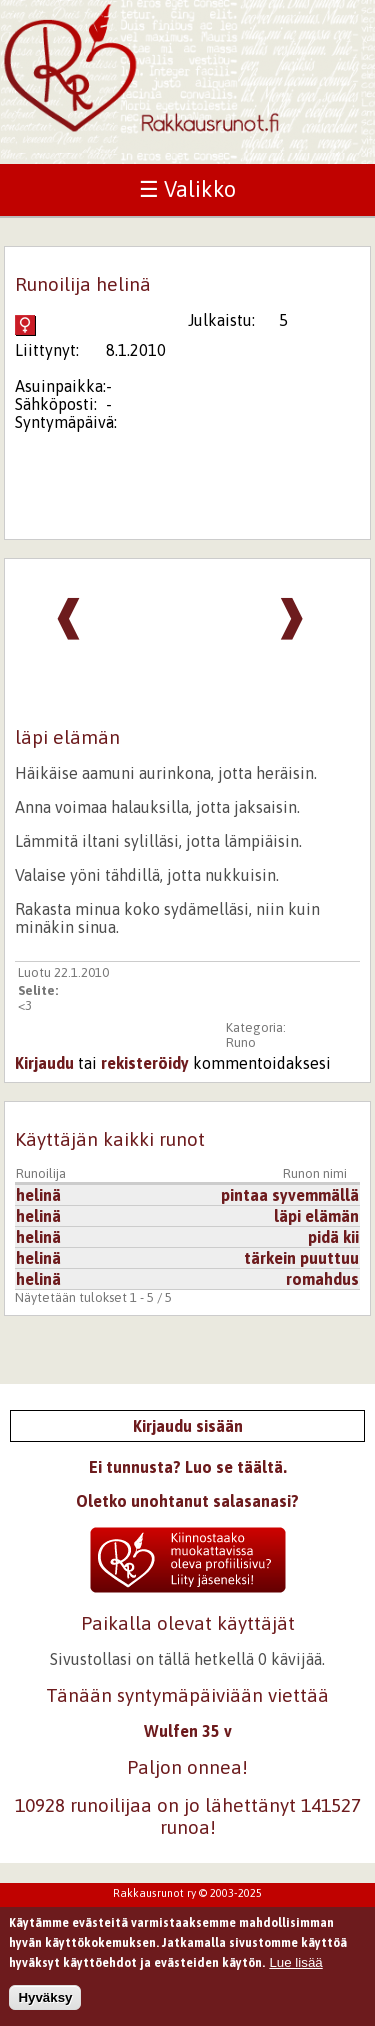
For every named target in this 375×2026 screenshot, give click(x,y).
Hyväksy (45, 2003)
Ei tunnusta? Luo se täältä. (188, 1467)
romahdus (322, 1279)
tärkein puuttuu (301, 1258)
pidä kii (333, 1237)
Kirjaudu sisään (188, 1426)
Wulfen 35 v (188, 1731)
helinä (38, 1195)
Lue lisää (295, 1967)
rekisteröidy (145, 1063)
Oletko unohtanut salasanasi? (187, 1501)
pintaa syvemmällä (290, 1195)
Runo (241, 1042)
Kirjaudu (44, 1063)
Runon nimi (315, 1173)
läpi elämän (316, 1216)
